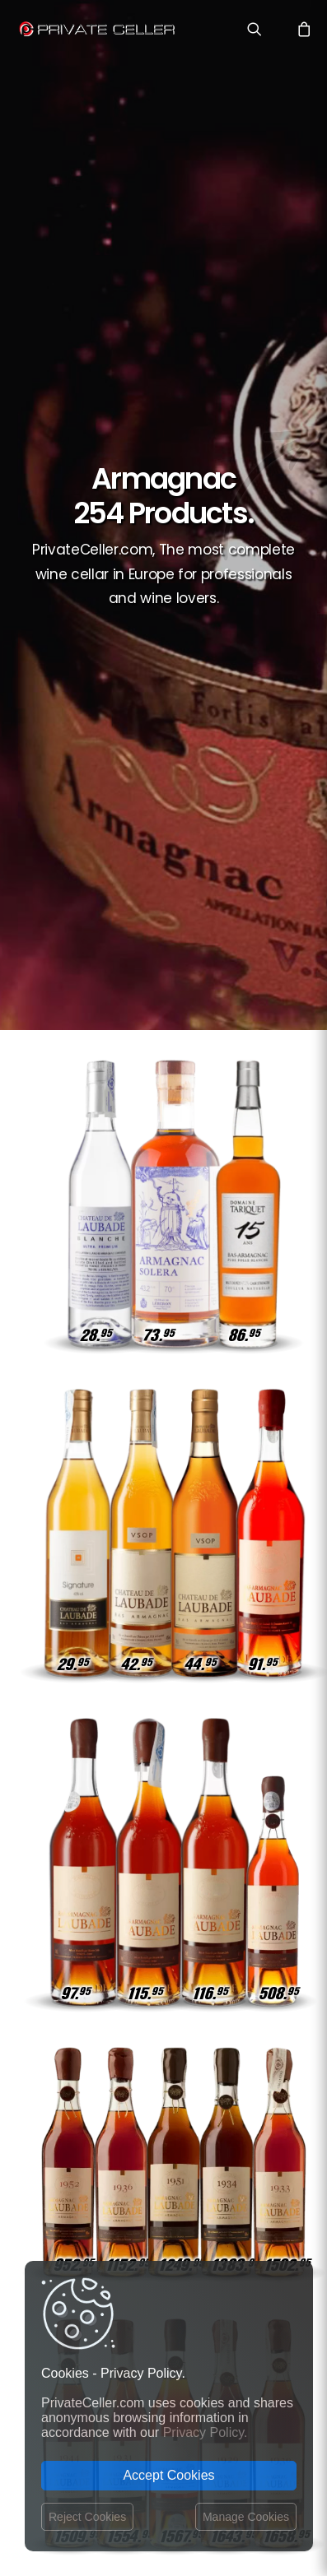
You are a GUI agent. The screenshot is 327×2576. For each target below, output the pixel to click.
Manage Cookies (246, 2516)
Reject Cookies (87, 2516)
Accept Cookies (168, 2475)
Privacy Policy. (205, 2432)
